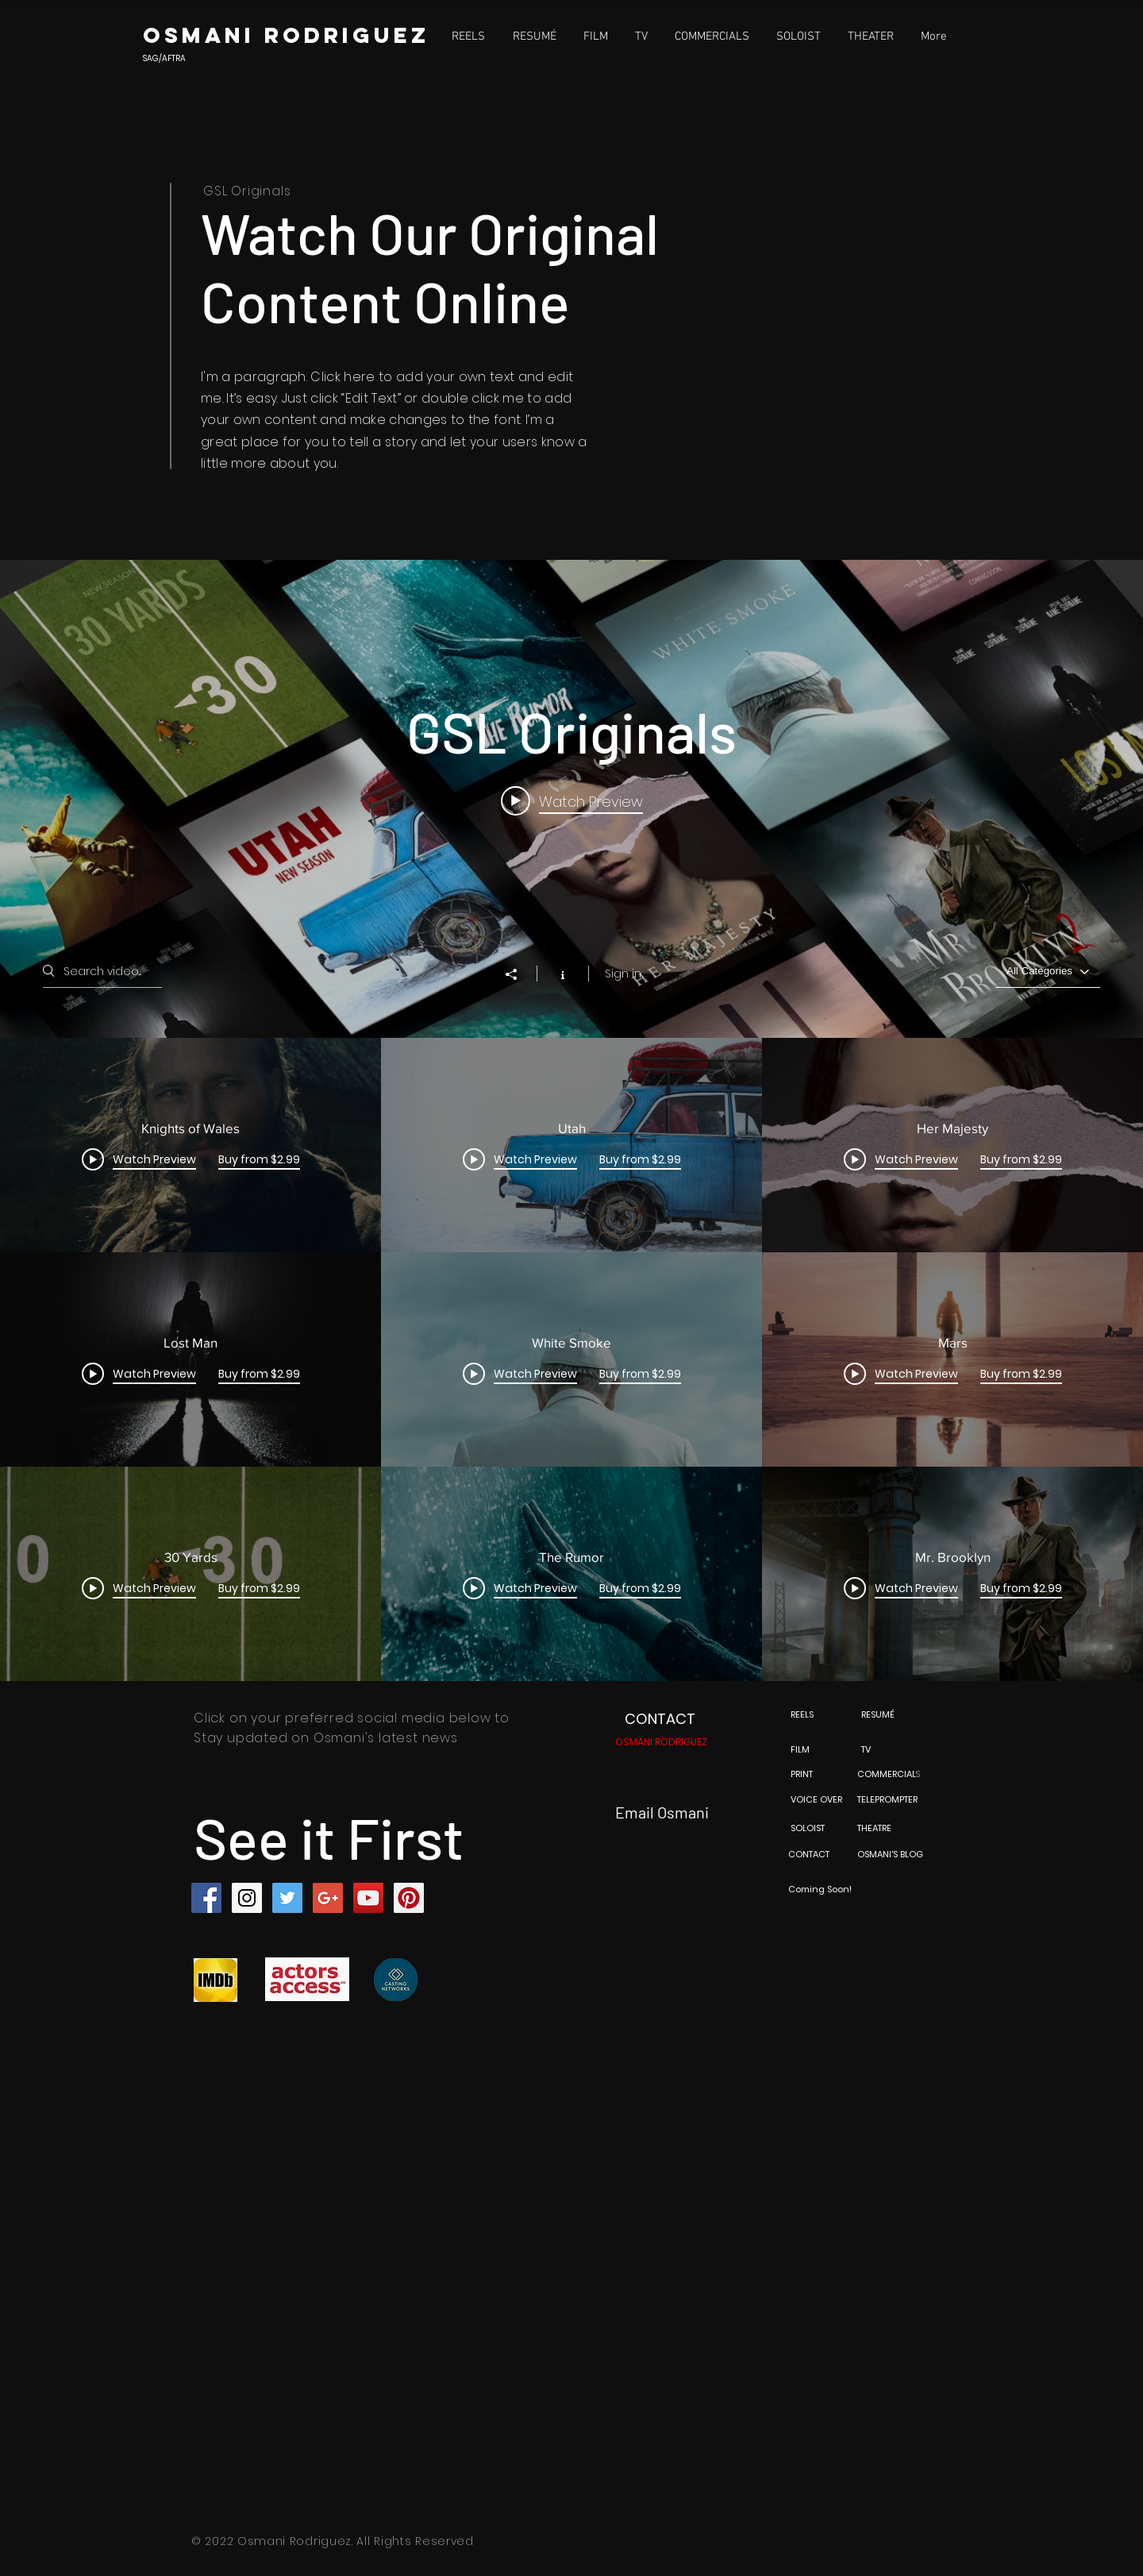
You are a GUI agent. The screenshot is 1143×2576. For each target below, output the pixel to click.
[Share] (519, 974)
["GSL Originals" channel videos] (571, 1359)
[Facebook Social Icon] (206, 1898)
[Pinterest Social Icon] (409, 1898)
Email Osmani (662, 1812)
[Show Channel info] (562, 973)
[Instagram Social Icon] (247, 1898)
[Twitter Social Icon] (287, 1898)
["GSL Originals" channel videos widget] (571, 1120)
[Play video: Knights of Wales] (572, 800)
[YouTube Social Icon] (368, 1898)
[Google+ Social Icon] (328, 1898)
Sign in (623, 973)
